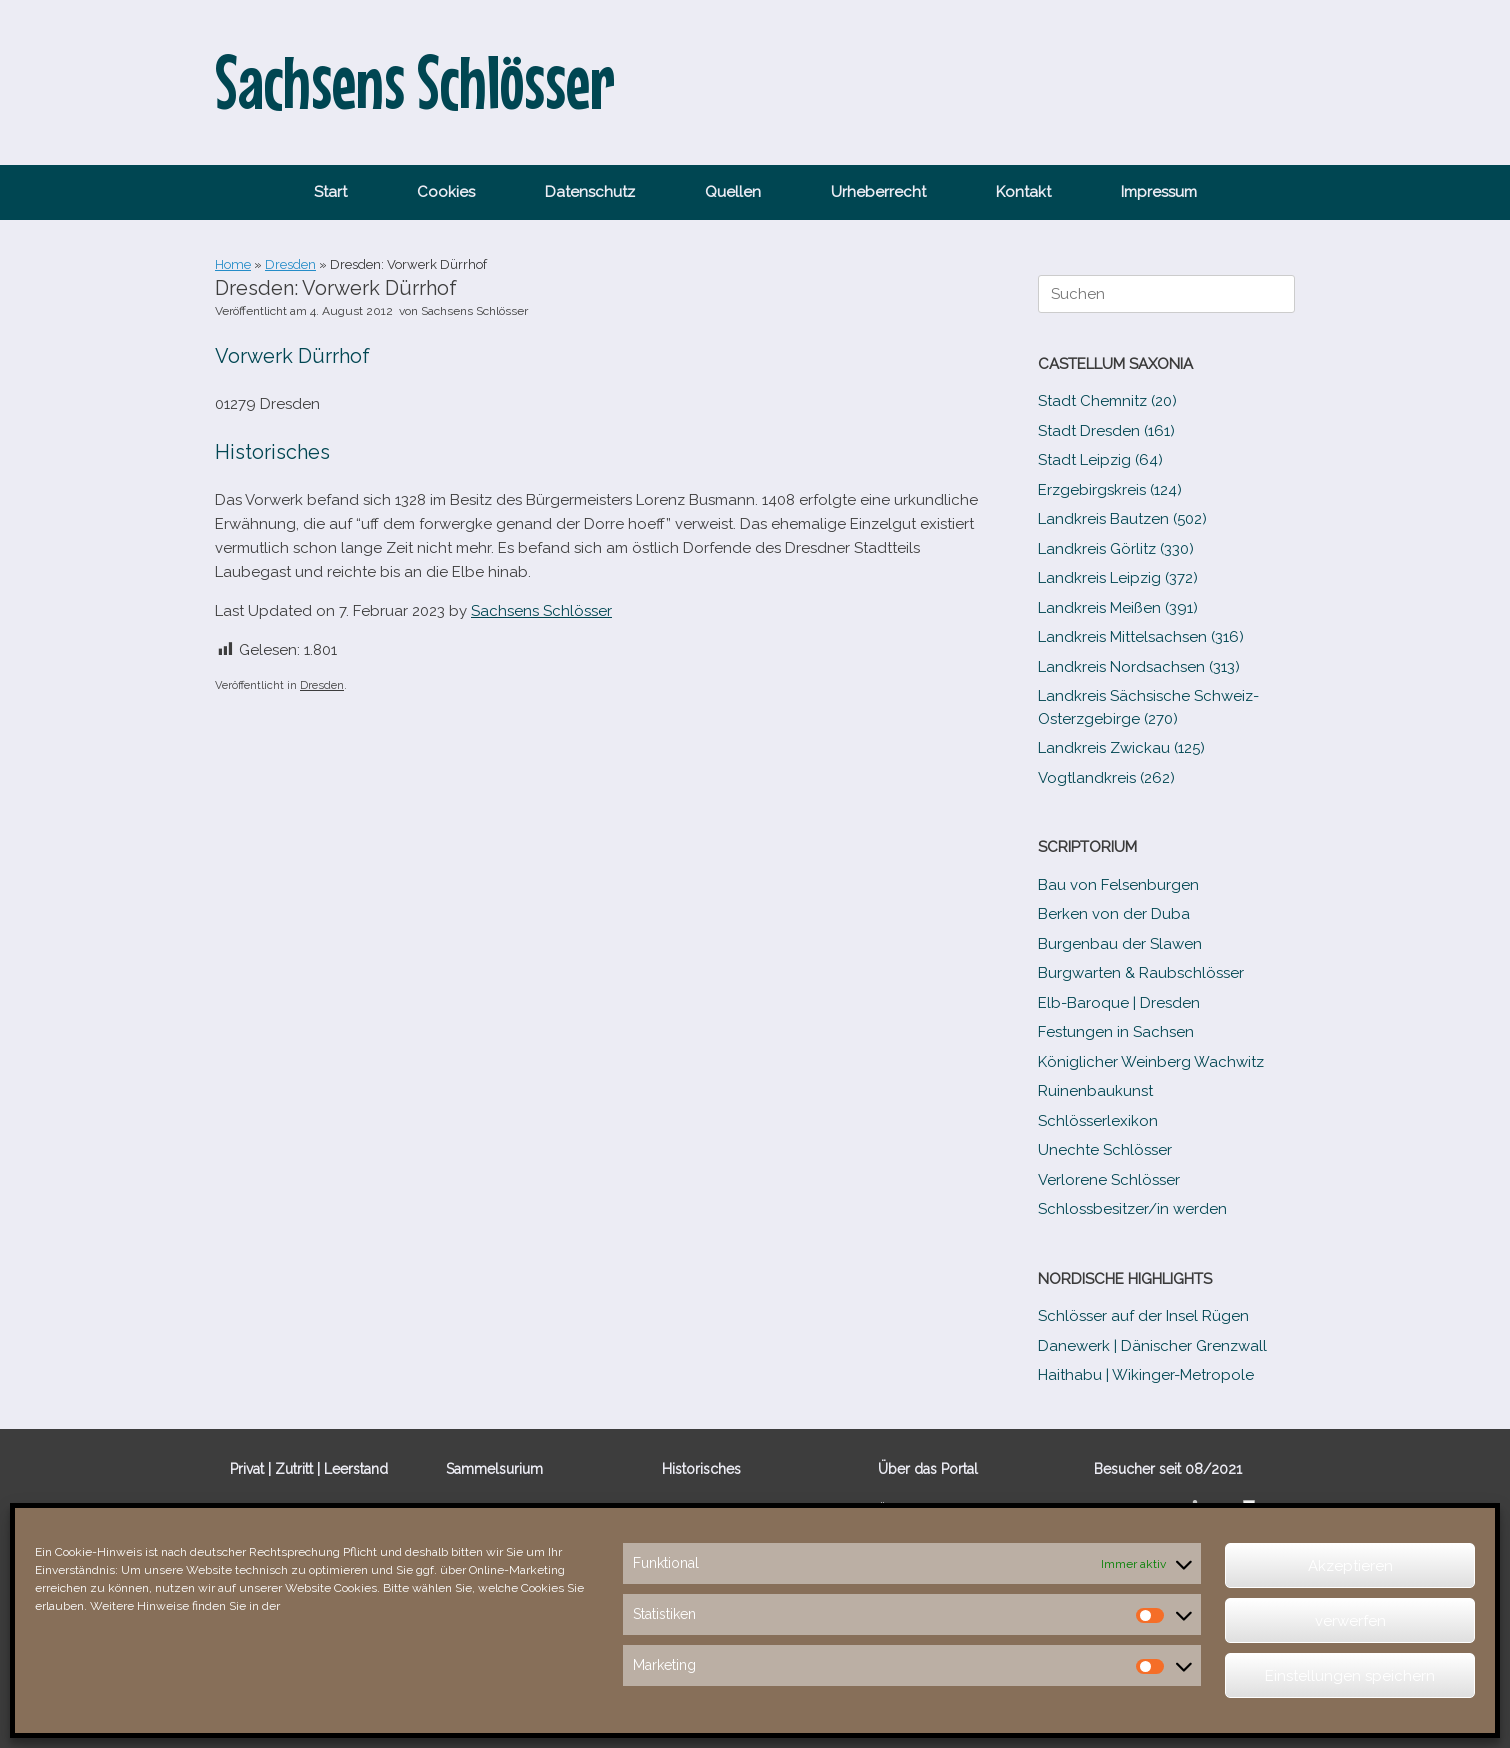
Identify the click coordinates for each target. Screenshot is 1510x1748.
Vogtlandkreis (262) (1106, 778)
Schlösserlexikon (1098, 1121)
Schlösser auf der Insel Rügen (1143, 1316)
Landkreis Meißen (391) (1118, 608)
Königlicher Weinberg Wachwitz (1151, 1062)
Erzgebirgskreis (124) (1110, 490)
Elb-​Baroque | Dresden (1119, 1003)
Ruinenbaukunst (1095, 1091)
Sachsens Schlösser (474, 311)
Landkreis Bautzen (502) (1122, 519)
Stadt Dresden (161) (1106, 431)
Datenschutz (590, 192)
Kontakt (1023, 192)
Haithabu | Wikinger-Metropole (1146, 1375)
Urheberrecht (878, 192)
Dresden (290, 264)
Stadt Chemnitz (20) (1107, 401)
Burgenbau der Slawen (1120, 944)
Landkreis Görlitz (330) (1116, 549)
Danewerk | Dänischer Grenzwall (1152, 1346)
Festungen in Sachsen (1116, 1032)
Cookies (446, 192)
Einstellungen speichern (1350, 1676)
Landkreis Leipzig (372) (1118, 578)
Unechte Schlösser (1105, 1150)
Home (233, 264)
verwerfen (1350, 1621)
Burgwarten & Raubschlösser (1141, 973)
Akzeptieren (1350, 1566)
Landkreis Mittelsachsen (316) (1141, 637)
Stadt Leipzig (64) (1100, 460)
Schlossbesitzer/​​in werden (1132, 1209)
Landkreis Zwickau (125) (1121, 748)
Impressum (1159, 192)
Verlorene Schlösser (1109, 1180)
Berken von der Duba (1114, 914)
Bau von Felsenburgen (1118, 885)
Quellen (733, 192)
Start (330, 192)
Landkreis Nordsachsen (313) (1139, 667)
